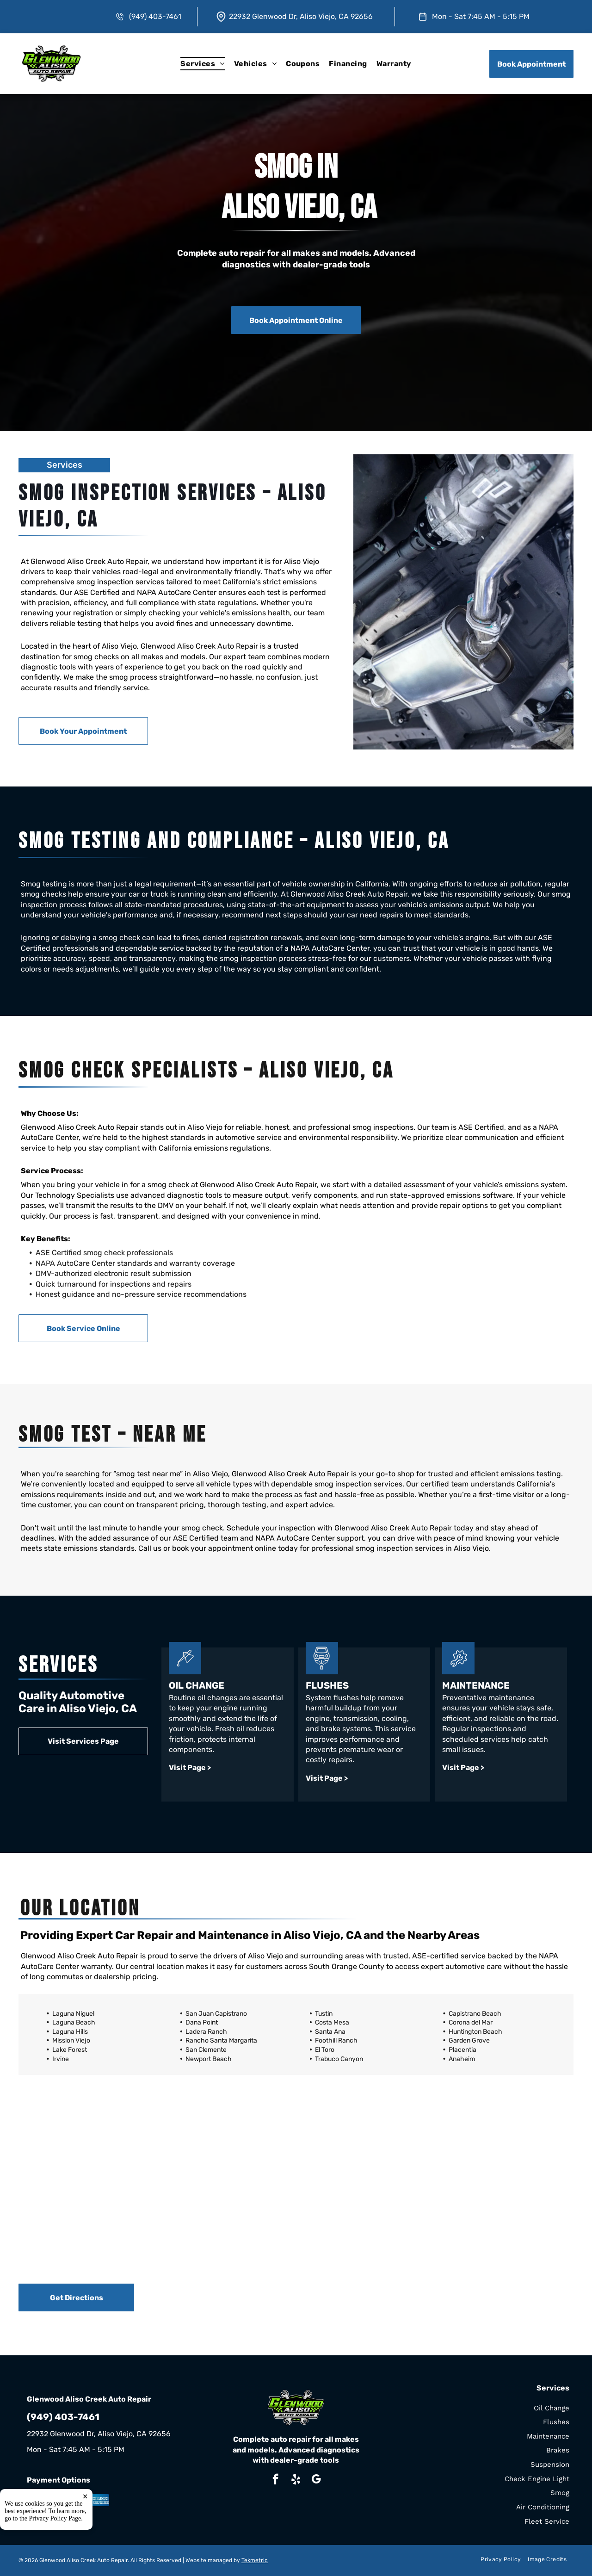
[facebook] (275, 2480)
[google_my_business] (316, 2480)
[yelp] (296, 2480)
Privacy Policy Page (55, 2558)
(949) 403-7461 (155, 16)
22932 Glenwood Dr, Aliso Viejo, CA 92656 (301, 16)
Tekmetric (254, 2560)
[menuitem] (202, 63)
